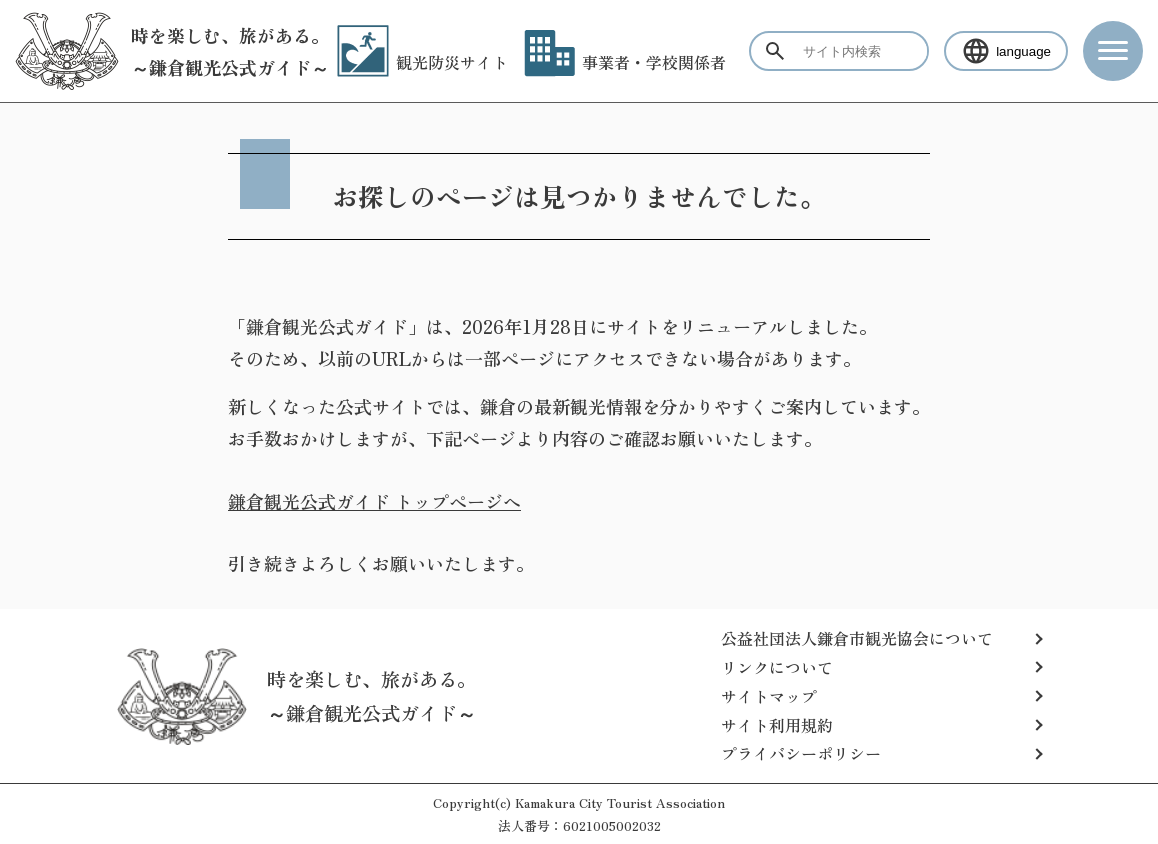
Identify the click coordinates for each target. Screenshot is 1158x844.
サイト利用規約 (777, 725)
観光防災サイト (422, 62)
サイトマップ (769, 696)
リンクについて (777, 667)
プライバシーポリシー (801, 753)
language (1006, 51)
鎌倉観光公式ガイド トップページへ (374, 501)
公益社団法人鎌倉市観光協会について (857, 638)
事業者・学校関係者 (625, 62)
